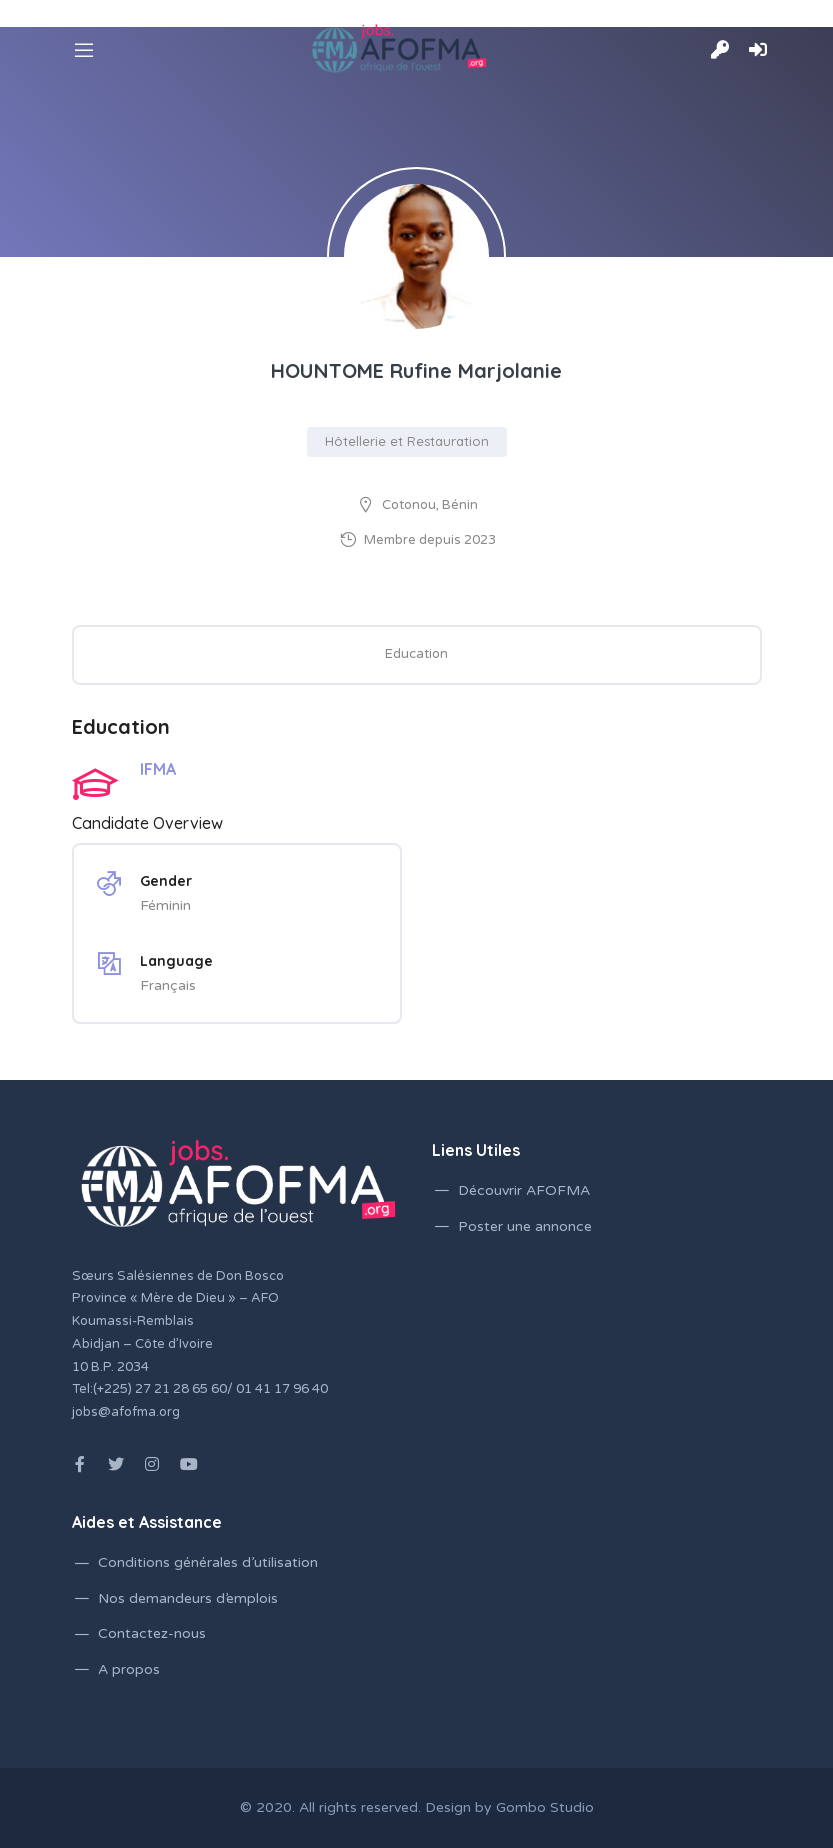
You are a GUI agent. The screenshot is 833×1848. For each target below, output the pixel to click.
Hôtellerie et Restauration (407, 441)
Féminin (165, 905)
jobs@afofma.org (126, 1412)
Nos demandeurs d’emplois (188, 1598)
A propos (129, 1669)
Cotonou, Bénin (430, 505)
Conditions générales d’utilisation (208, 1562)
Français (168, 985)
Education (416, 654)
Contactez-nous (152, 1633)
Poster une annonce (525, 1226)
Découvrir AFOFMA (524, 1190)
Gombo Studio (545, 1807)
